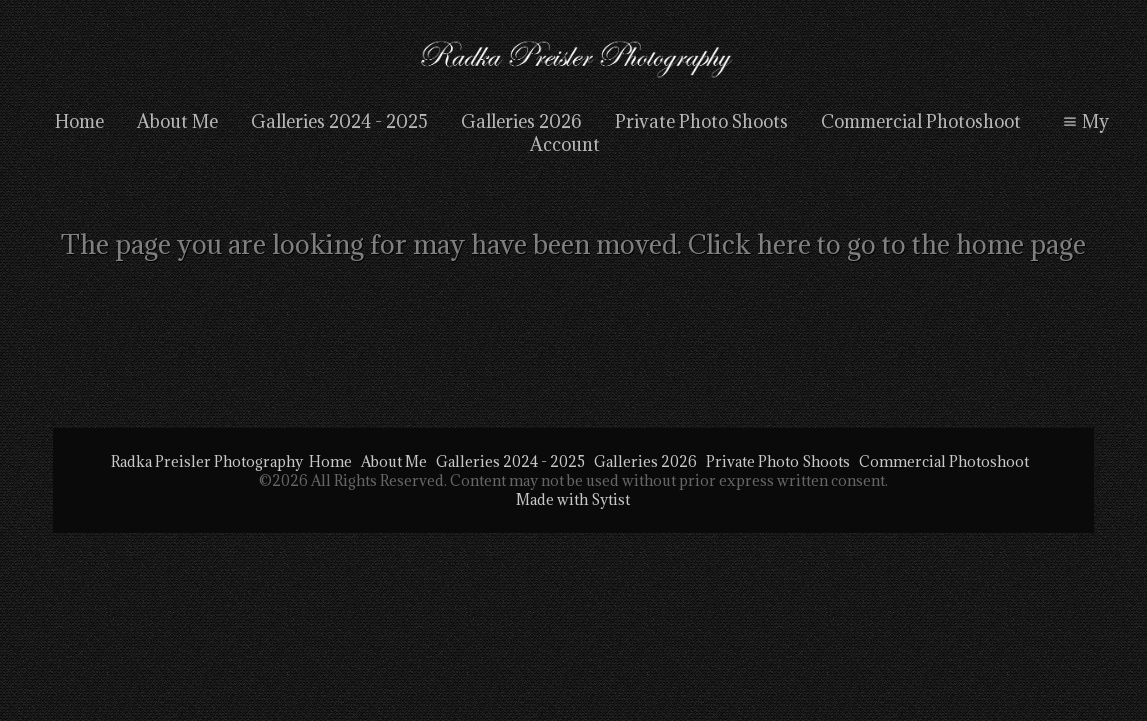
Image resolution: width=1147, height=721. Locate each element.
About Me (177, 121)
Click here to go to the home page (887, 244)
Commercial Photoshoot (921, 121)
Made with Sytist (573, 499)
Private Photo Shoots (701, 121)
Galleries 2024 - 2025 (339, 121)
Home (79, 121)
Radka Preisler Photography (207, 461)
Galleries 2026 (521, 121)
